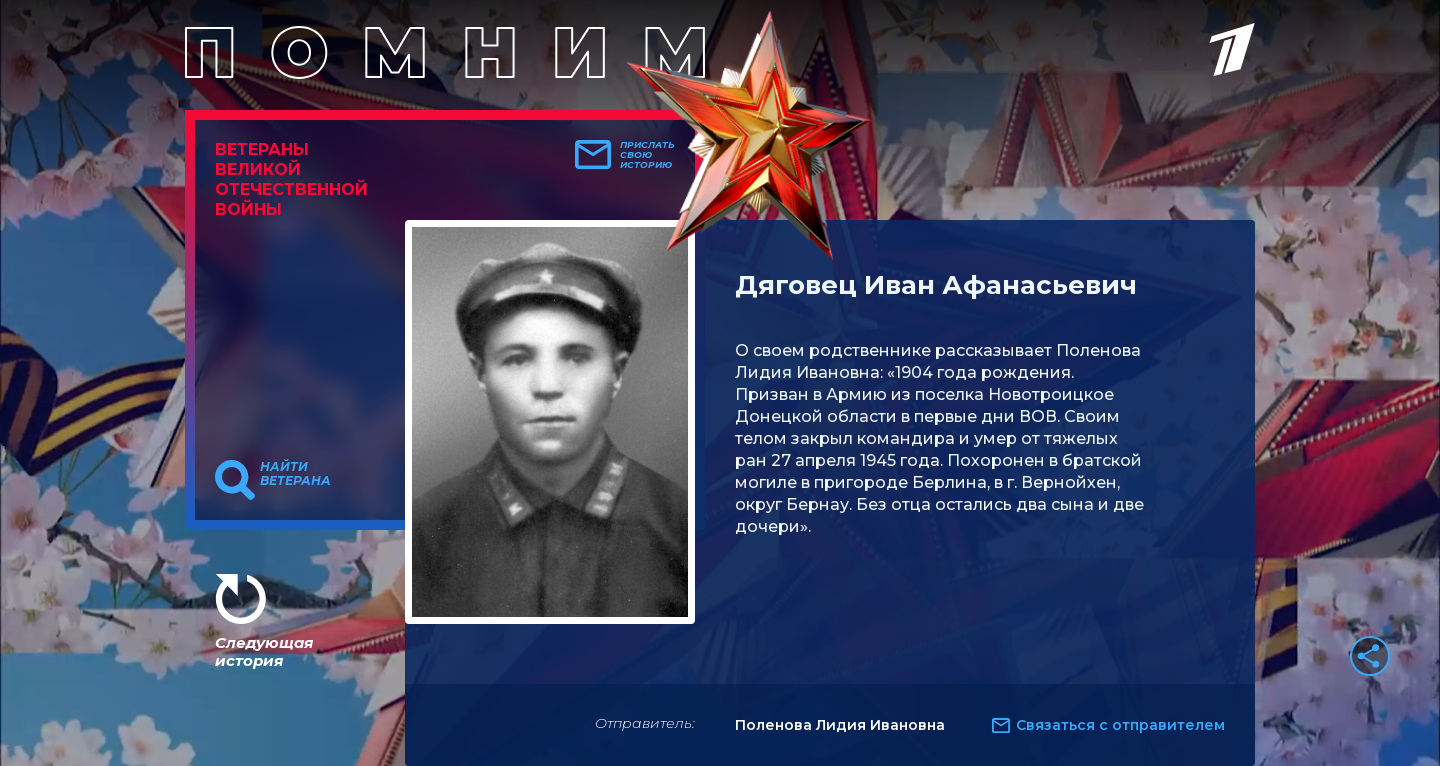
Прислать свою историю (647, 155)
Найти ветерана (295, 474)
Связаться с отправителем (1120, 725)
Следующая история (264, 651)
